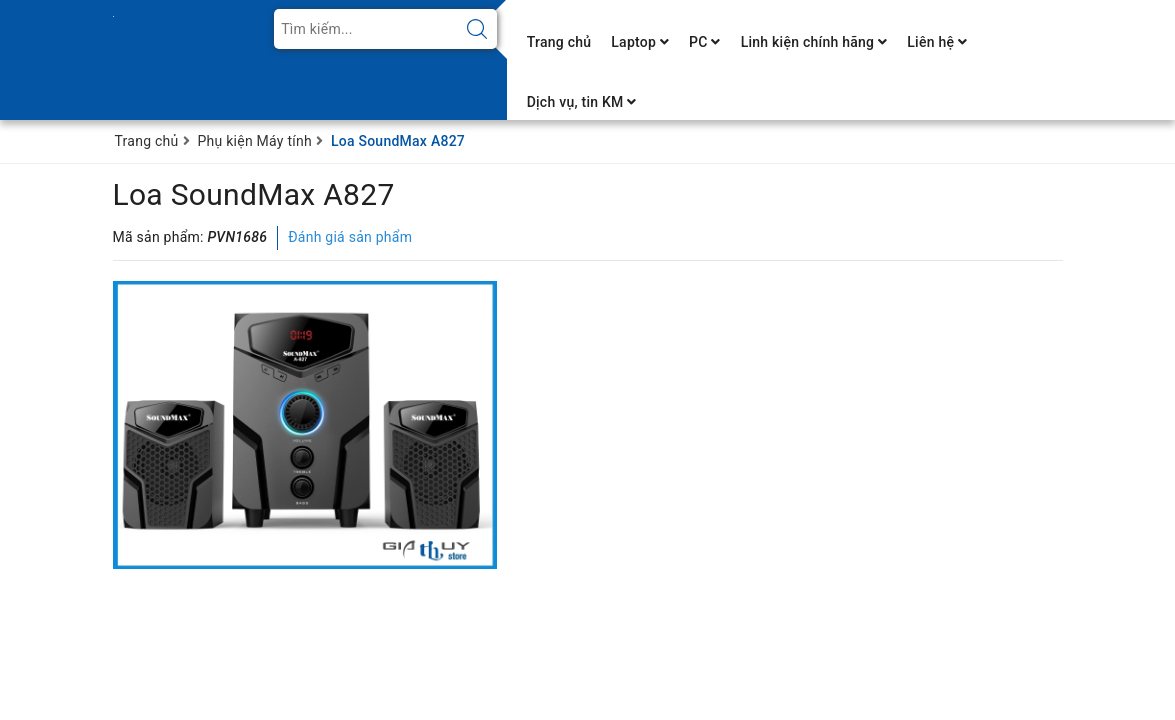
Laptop (640, 42)
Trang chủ (559, 42)
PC (705, 42)
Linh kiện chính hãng (814, 42)
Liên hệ (937, 42)
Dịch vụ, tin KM (582, 102)
